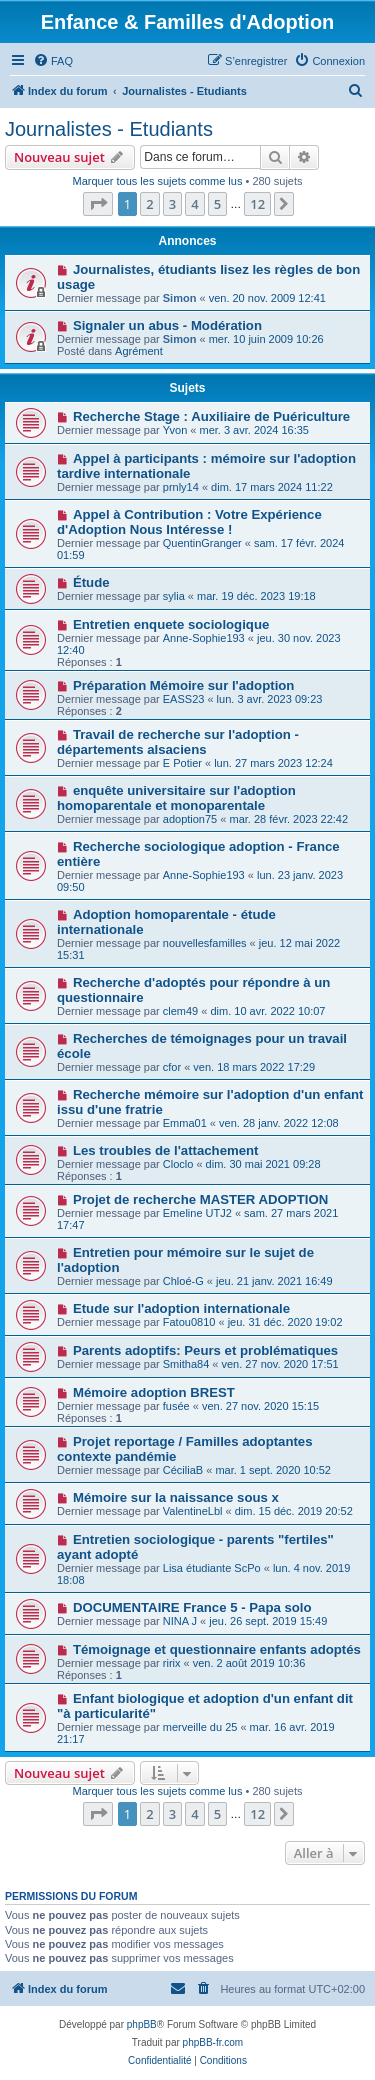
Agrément (139, 351)
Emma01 (185, 1123)
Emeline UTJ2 (197, 1213)
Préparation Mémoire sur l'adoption (184, 685)
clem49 (180, 1011)
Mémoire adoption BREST (154, 1392)
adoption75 (190, 819)
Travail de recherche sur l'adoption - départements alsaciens (178, 742)
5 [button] (217, 204)
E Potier (182, 763)
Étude (91, 582)
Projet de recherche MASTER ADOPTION (200, 1199)
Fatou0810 (189, 1322)
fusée (176, 1406)
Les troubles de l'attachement (166, 1150)
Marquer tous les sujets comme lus (157, 181)
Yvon (175, 430)
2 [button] (149, 204)
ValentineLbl (193, 1511)
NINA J (180, 1621)
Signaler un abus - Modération (167, 325)
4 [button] (194, 204)
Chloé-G (183, 1281)
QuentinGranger (202, 543)
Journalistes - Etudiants (109, 129)
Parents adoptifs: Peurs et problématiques (205, 1350)
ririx (172, 1663)
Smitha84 (186, 1364)
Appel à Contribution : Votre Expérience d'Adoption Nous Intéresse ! (189, 522)
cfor (172, 1067)
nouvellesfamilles (205, 943)
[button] (98, 204)
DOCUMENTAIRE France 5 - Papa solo (192, 1607)
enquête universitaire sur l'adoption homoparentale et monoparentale (176, 798)
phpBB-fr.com (213, 2042)
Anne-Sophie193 (204, 638)
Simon (180, 298)
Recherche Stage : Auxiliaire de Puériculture (211, 416)
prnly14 (181, 487)
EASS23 (184, 699)
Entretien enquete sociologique (171, 624)
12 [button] (257, 204)
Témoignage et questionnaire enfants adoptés (217, 1649)
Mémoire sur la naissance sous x (176, 1497)
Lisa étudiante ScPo (212, 1568)
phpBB (142, 2024)
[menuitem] (53, 61)
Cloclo (178, 1164)
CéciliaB (183, 1470)
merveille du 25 (200, 1727)
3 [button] (172, 204)
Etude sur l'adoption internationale (181, 1308)
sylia (174, 596)
